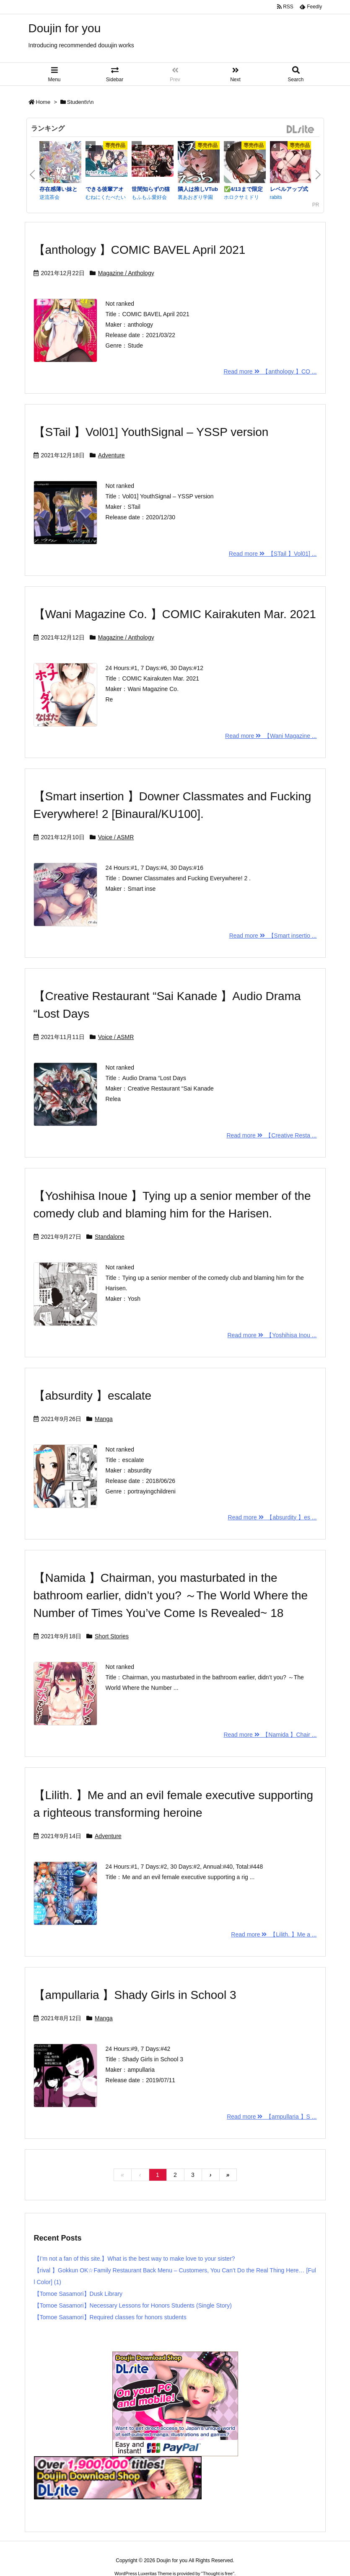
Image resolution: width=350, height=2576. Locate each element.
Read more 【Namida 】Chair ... (269, 1734)
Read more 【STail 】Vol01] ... (273, 553)
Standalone (109, 1236)
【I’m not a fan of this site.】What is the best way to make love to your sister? (134, 2258)
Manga (104, 1419)
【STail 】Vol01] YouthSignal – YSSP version (151, 431)
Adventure (111, 455)
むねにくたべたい (106, 197)
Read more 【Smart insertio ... (273, 935)
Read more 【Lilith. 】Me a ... (273, 1934)
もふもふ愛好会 (149, 197)
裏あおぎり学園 (195, 197)
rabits (276, 197)
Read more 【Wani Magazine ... (270, 735)
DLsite (300, 129)
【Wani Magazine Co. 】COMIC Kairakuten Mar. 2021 (175, 614)
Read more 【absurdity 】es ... (272, 1517)
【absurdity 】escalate (93, 1395)
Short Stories (112, 1636)
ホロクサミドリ (241, 197)
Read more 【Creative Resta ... (271, 1135)
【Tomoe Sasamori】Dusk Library (78, 2293)
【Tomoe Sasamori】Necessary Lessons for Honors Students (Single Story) (133, 2305)
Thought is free (218, 2573)
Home (43, 102)
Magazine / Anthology (126, 273)
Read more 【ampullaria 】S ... (271, 2116)
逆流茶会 (49, 197)
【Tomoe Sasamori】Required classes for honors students (110, 2317)
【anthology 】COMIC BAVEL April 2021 (140, 249)
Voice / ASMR (116, 837)
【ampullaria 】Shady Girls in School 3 (135, 1994)
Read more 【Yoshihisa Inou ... (271, 1335)
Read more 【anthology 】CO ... (269, 371)
